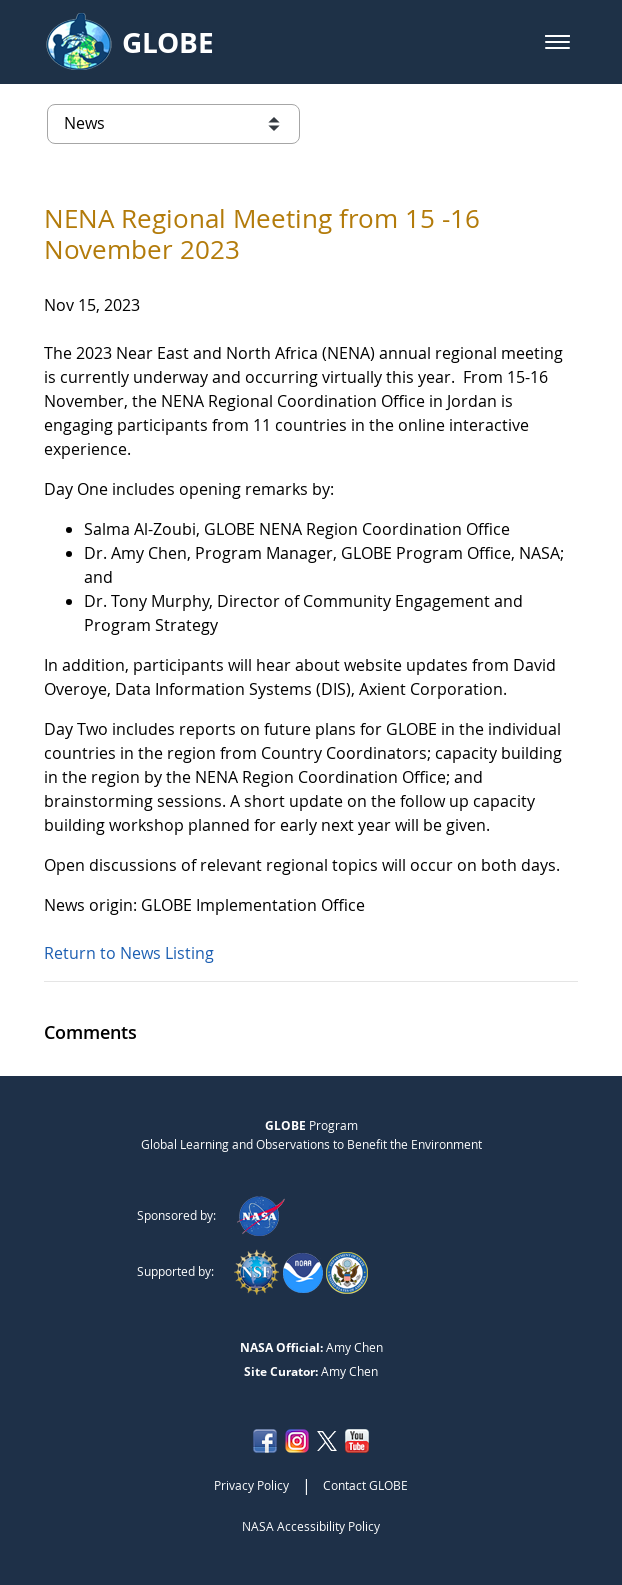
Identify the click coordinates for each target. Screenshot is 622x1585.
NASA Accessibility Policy (311, 1526)
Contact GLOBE (365, 1485)
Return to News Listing (129, 953)
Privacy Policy (251, 1485)
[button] (557, 42)
